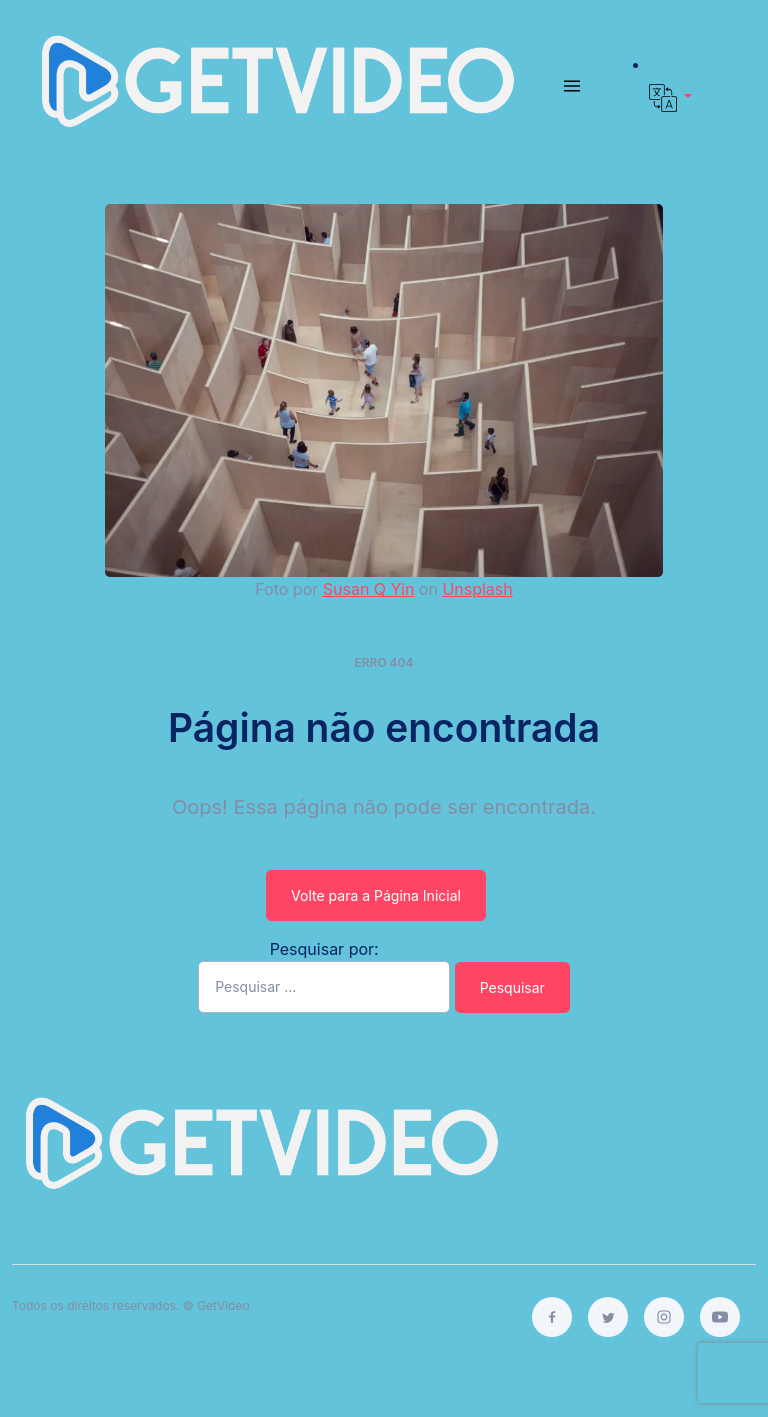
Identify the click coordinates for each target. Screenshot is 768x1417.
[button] (670, 98)
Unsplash (477, 589)
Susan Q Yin (369, 589)
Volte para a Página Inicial (376, 895)
